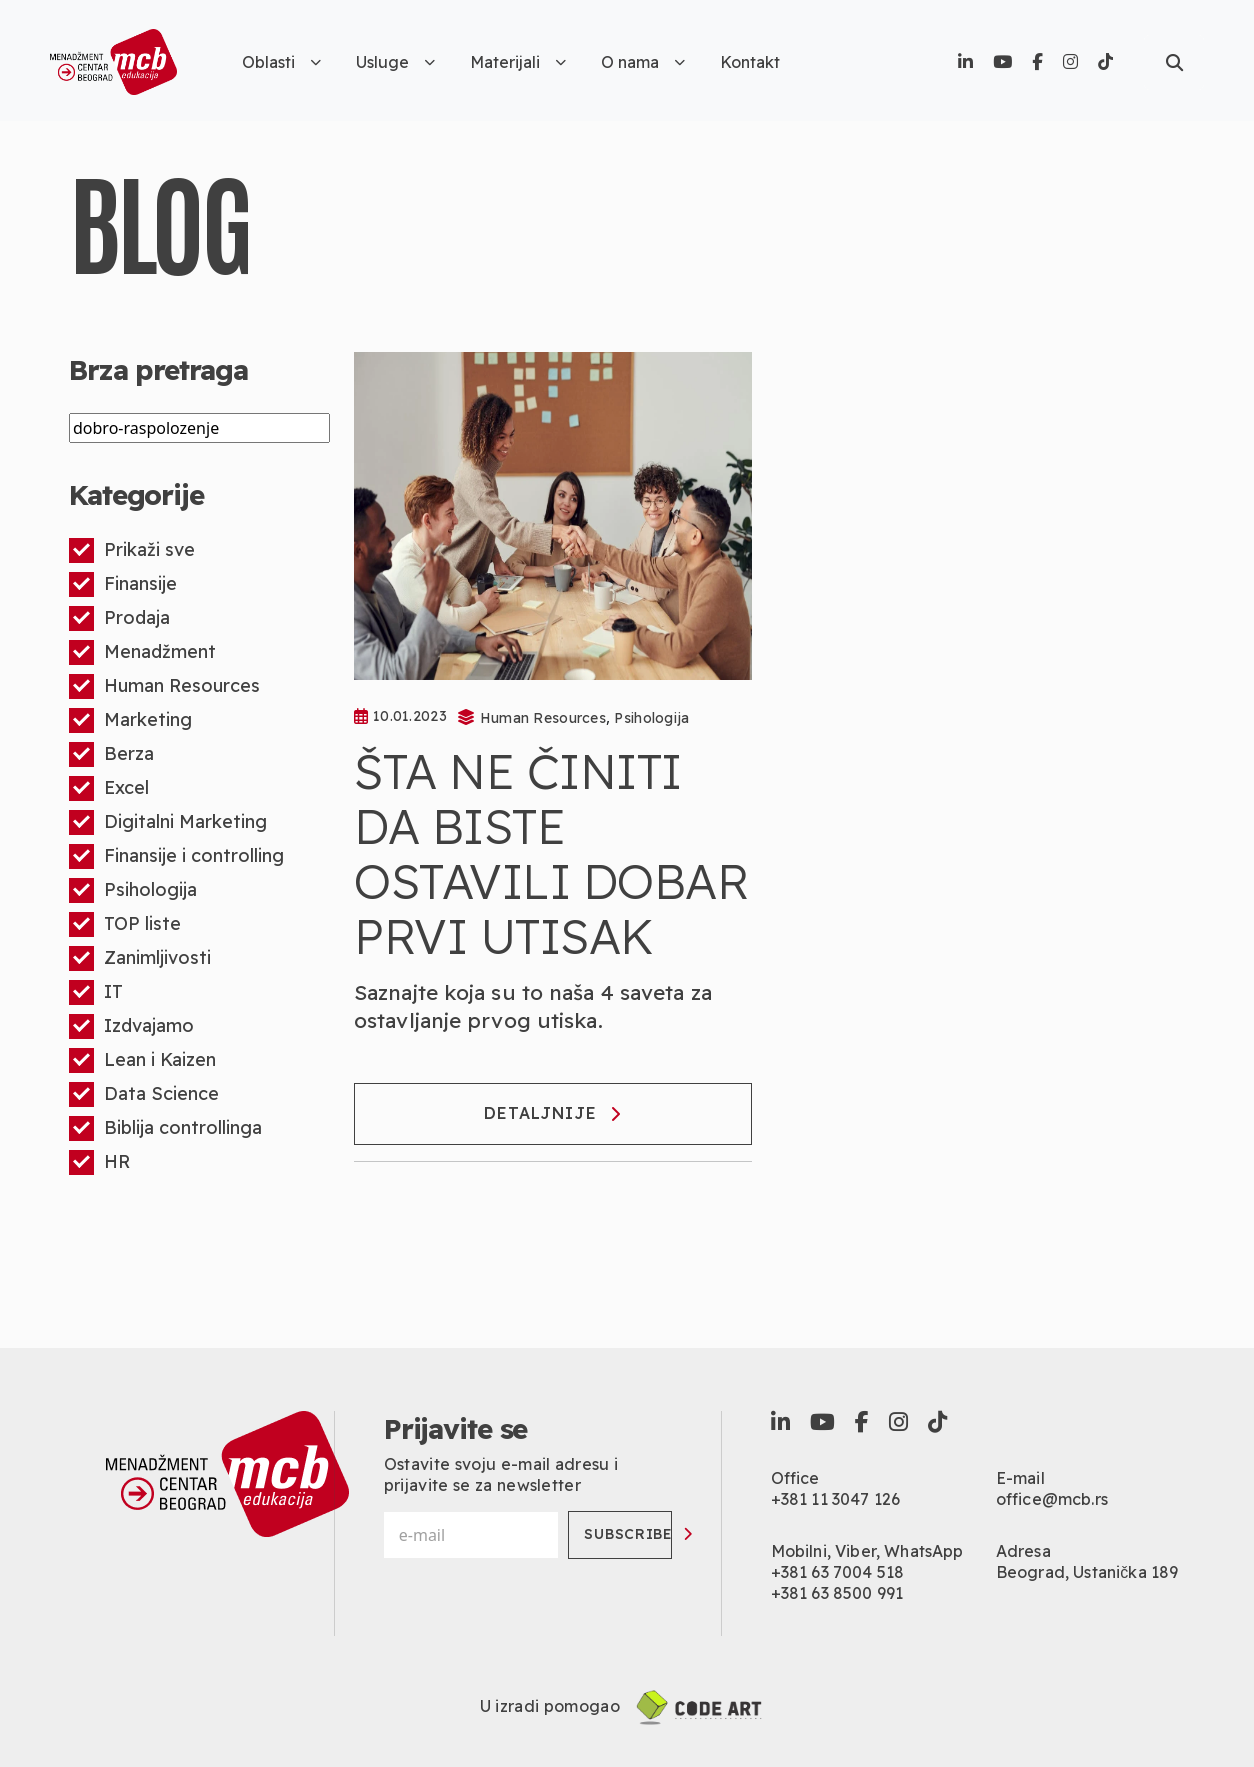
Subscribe (628, 1534)
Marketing (130, 720)
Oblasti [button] (281, 62)
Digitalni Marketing (168, 822)
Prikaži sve (132, 550)
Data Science (144, 1094)
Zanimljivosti (140, 958)
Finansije (123, 584)
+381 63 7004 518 (838, 1572)
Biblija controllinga (165, 1128)
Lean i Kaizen (142, 1060)
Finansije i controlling (176, 856)
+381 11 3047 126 (836, 1499)
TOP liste (125, 924)
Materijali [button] (518, 62)
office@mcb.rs (1052, 1499)
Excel (109, 788)
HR (99, 1162)
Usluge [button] (395, 62)
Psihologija (133, 890)
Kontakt (750, 62)
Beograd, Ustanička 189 (1087, 1572)
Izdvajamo (131, 1026)
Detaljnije (552, 1113)
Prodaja (119, 618)
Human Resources (164, 686)
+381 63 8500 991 (837, 1593)
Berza (111, 754)
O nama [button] (643, 62)
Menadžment (142, 652)
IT (96, 992)
